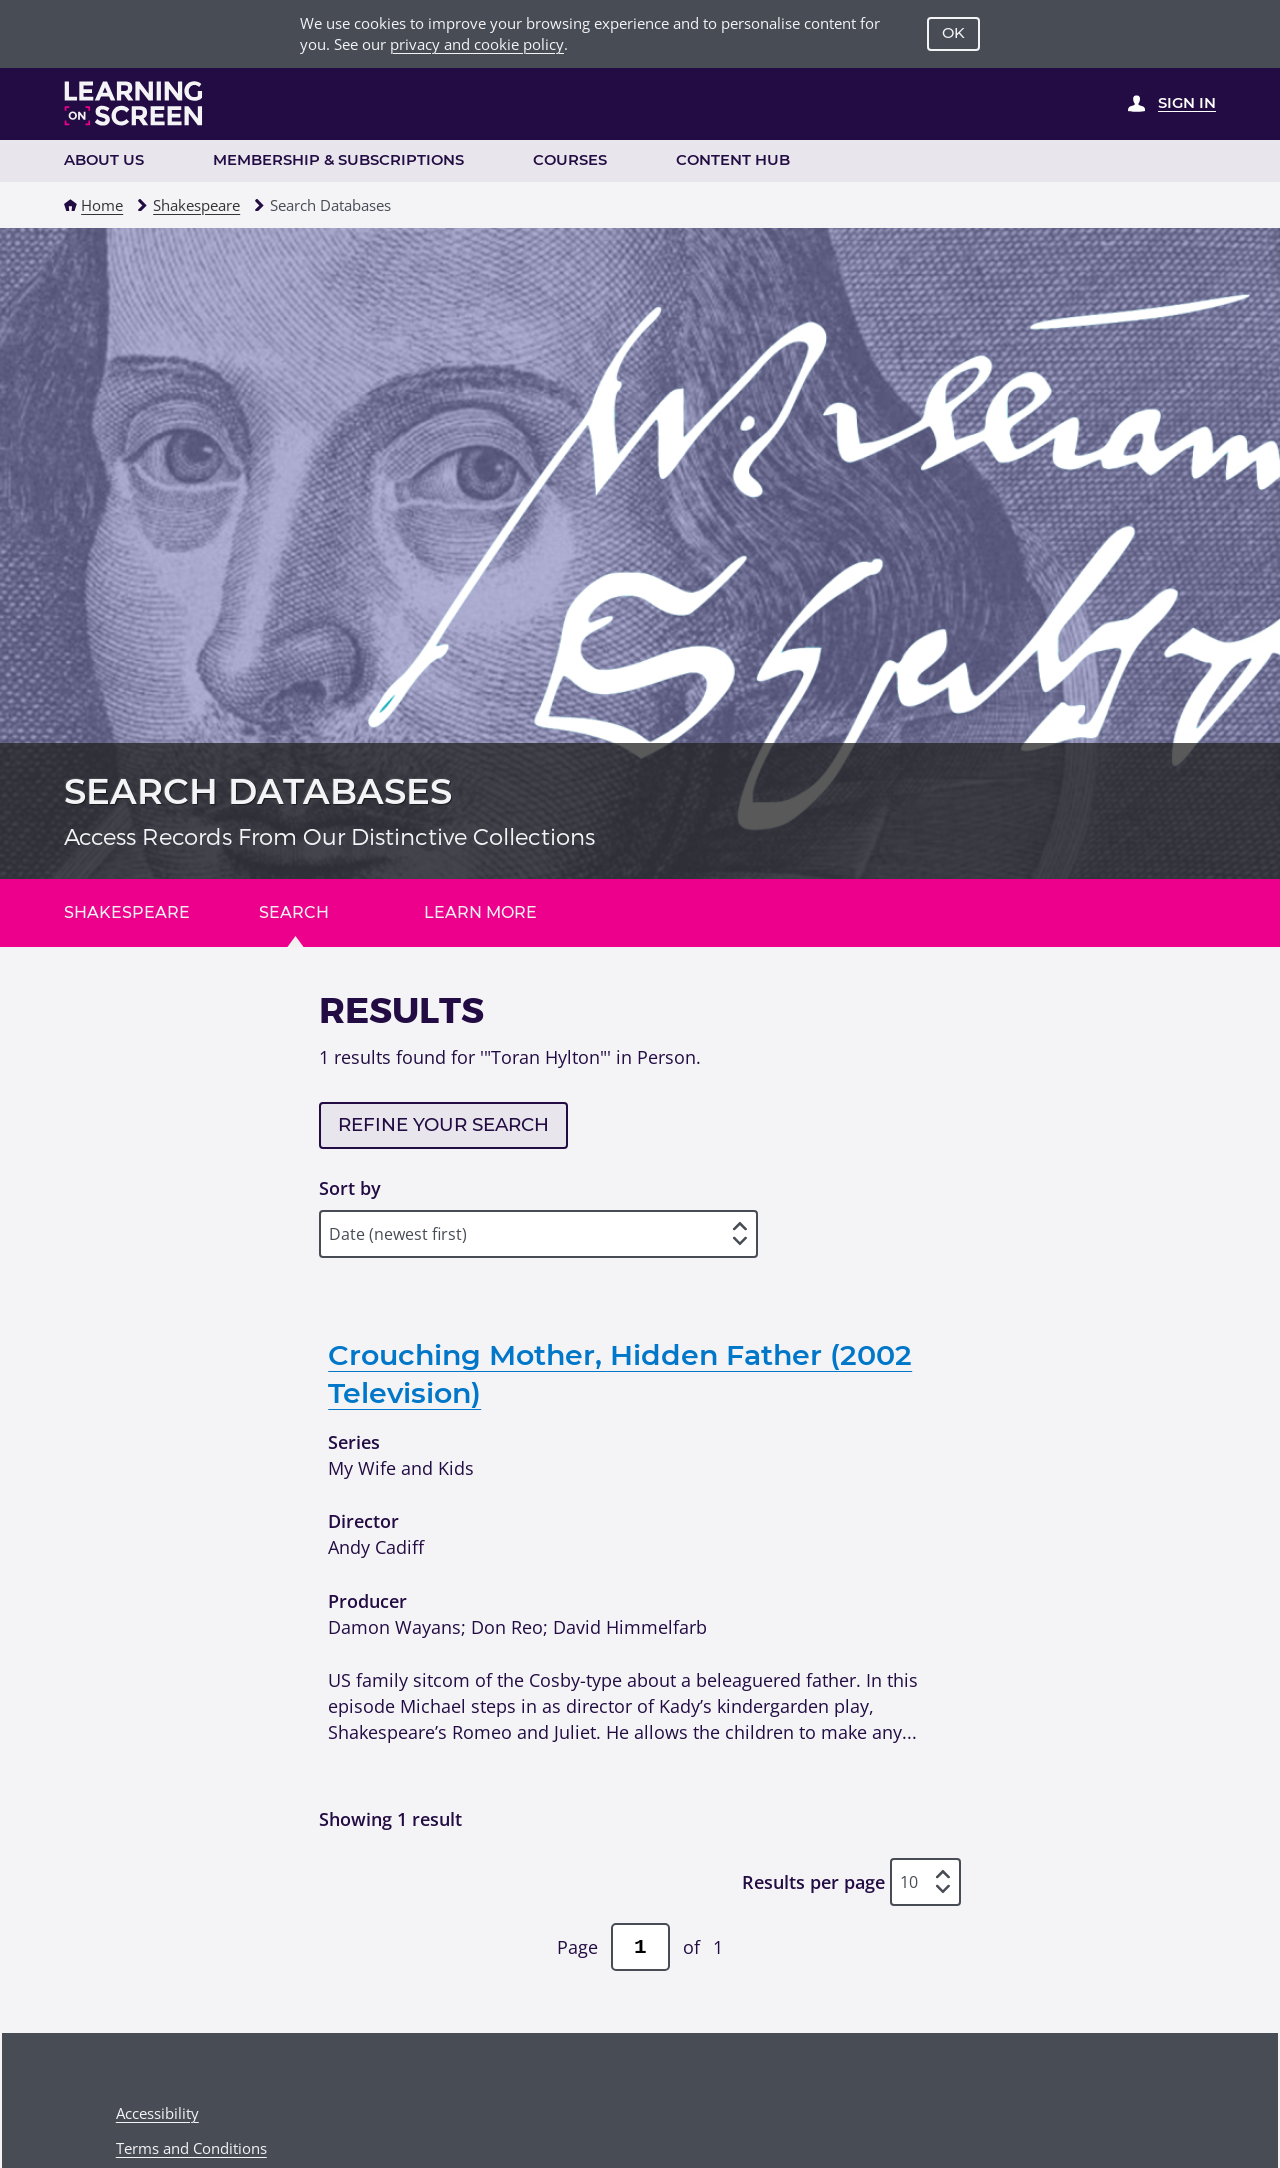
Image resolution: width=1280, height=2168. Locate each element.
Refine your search (443, 1124)
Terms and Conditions (191, 2148)
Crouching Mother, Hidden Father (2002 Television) (620, 1373)
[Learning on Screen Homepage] (134, 103)
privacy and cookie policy (477, 44)
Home (102, 205)
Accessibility (157, 2113)
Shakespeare (196, 205)
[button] (70, 205)
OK (953, 33)
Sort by (350, 1187)
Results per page (813, 1881)
